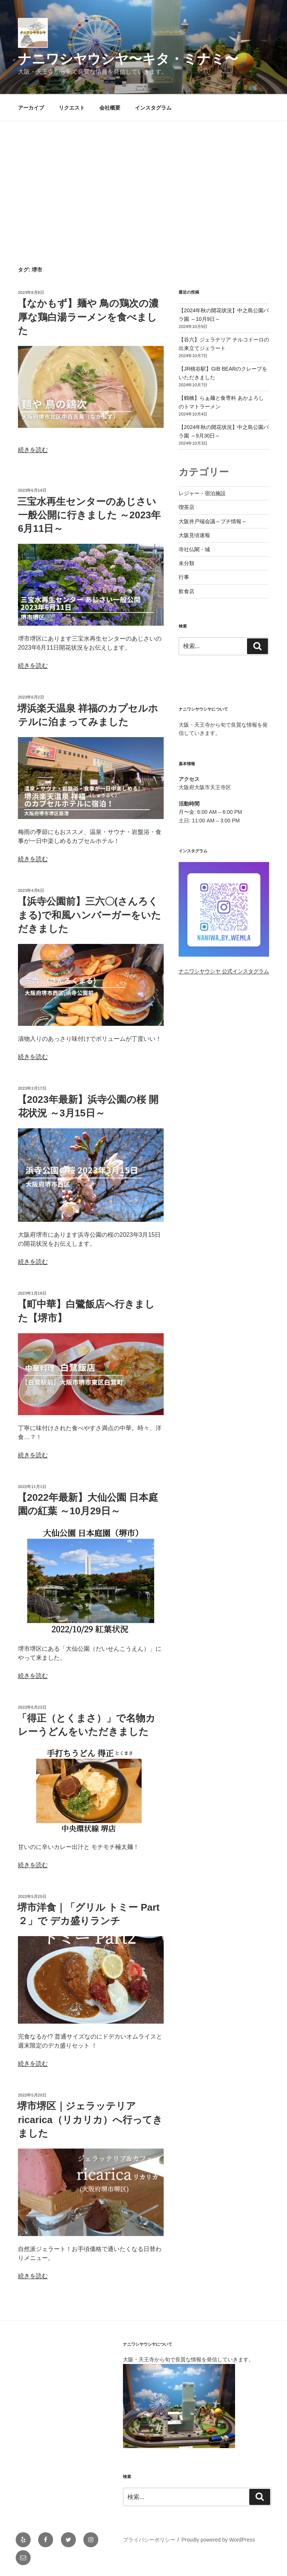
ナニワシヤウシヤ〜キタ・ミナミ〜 (128, 59)
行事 (184, 577)
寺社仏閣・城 (194, 549)
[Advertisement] (143, 177)
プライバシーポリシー (149, 2540)
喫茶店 (186, 507)
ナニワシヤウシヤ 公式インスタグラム (224, 971)
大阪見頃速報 (194, 535)
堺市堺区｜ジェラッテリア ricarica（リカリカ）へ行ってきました (90, 2119)
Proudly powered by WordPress (218, 2540)
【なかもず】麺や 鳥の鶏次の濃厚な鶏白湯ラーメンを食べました (87, 317)
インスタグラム (153, 108)
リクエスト (72, 108)
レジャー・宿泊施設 (202, 493)
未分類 (186, 563)
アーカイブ (31, 108)
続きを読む (33, 450)
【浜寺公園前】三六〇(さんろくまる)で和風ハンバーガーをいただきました (89, 915)
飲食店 (186, 591)
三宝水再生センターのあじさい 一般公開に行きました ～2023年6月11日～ (89, 515)
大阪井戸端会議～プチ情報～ (213, 521)
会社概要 (109, 108)
